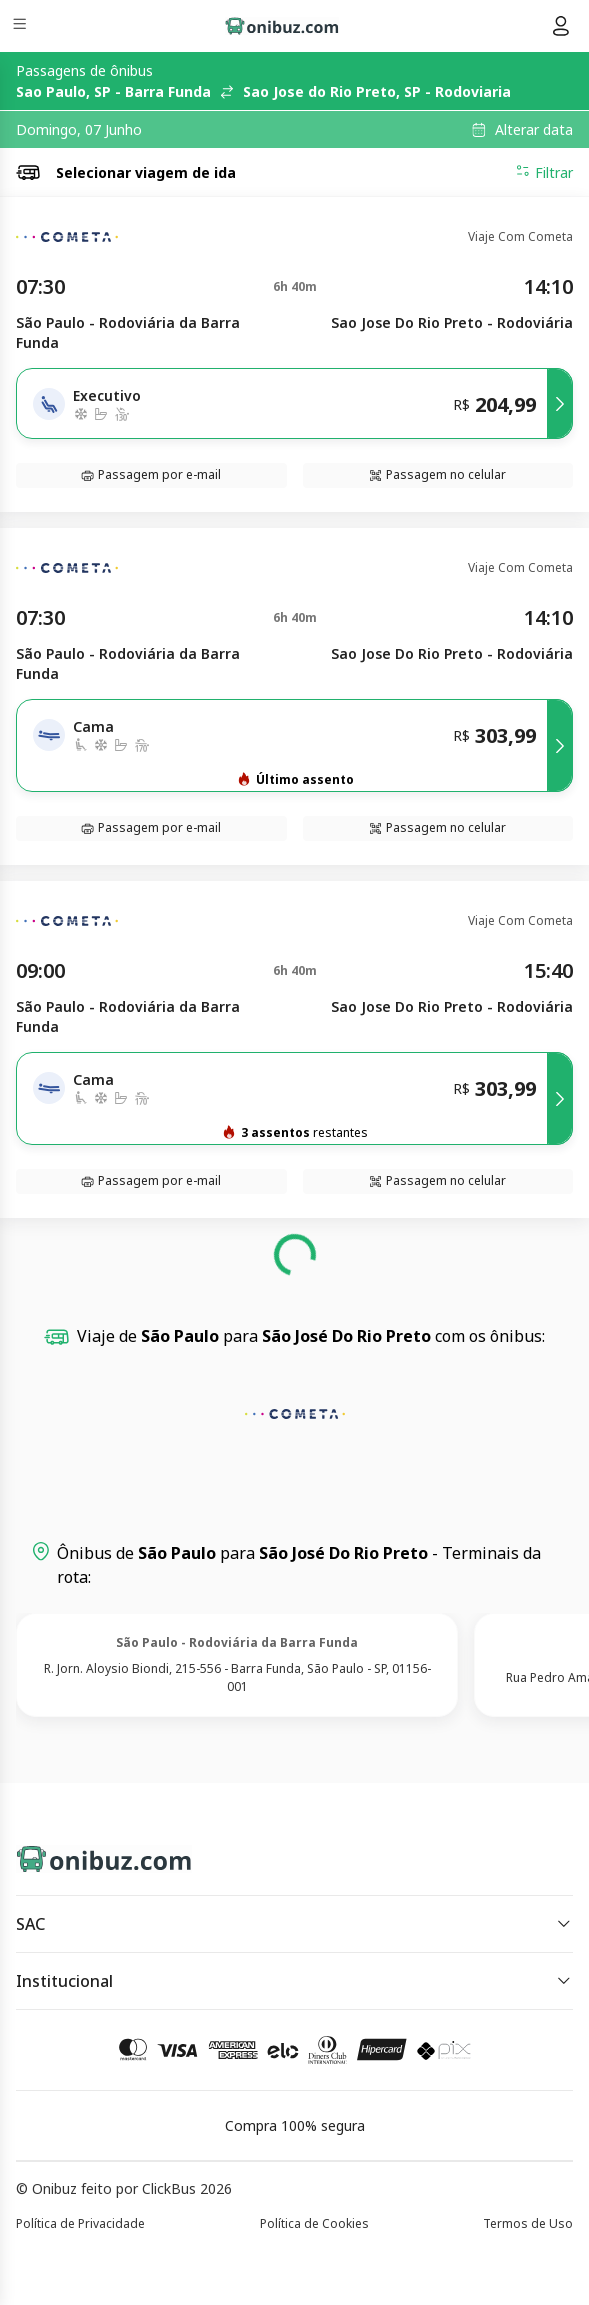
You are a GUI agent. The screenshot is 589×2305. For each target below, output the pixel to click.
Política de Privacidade (80, 2223)
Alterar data (534, 130)
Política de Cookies (314, 2223)
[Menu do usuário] (561, 26)
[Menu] (21, 26)
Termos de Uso (528, 2223)
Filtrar (544, 172)
